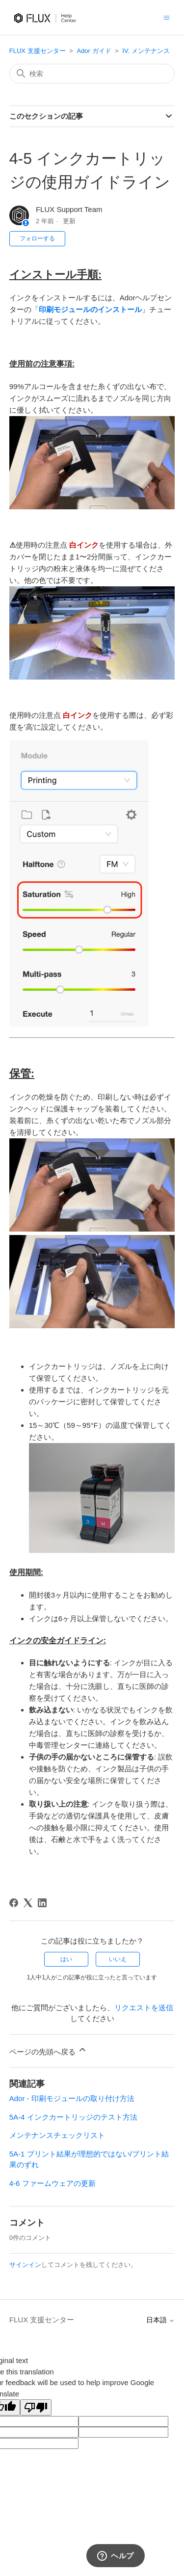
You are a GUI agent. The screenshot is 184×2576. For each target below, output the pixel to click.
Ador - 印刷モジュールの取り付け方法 (71, 2098)
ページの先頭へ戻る (48, 2050)
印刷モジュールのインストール (90, 309)
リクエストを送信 (143, 2007)
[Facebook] (13, 1902)
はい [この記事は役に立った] (66, 1959)
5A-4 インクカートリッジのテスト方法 (73, 2117)
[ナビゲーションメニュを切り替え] (166, 17)
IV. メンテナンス (145, 50)
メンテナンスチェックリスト (57, 2135)
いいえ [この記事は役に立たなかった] (118, 1959)
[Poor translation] (36, 2407)
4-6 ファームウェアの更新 (52, 2183)
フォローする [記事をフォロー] (37, 238)
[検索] (92, 73)
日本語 (160, 2320)
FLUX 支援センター (37, 50)
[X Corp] (28, 1902)
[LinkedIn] (42, 1902)
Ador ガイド (94, 50)
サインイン (25, 2264)
